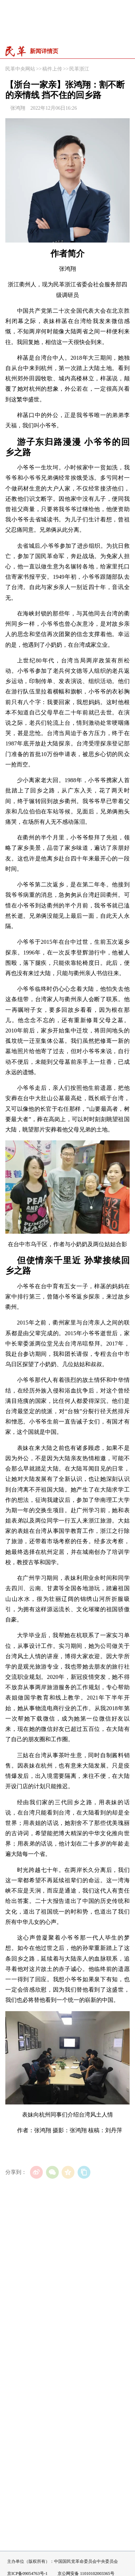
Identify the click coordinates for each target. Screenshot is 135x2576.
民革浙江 (79, 69)
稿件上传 (52, 69)
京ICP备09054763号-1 (27, 2573)
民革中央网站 (20, 69)
